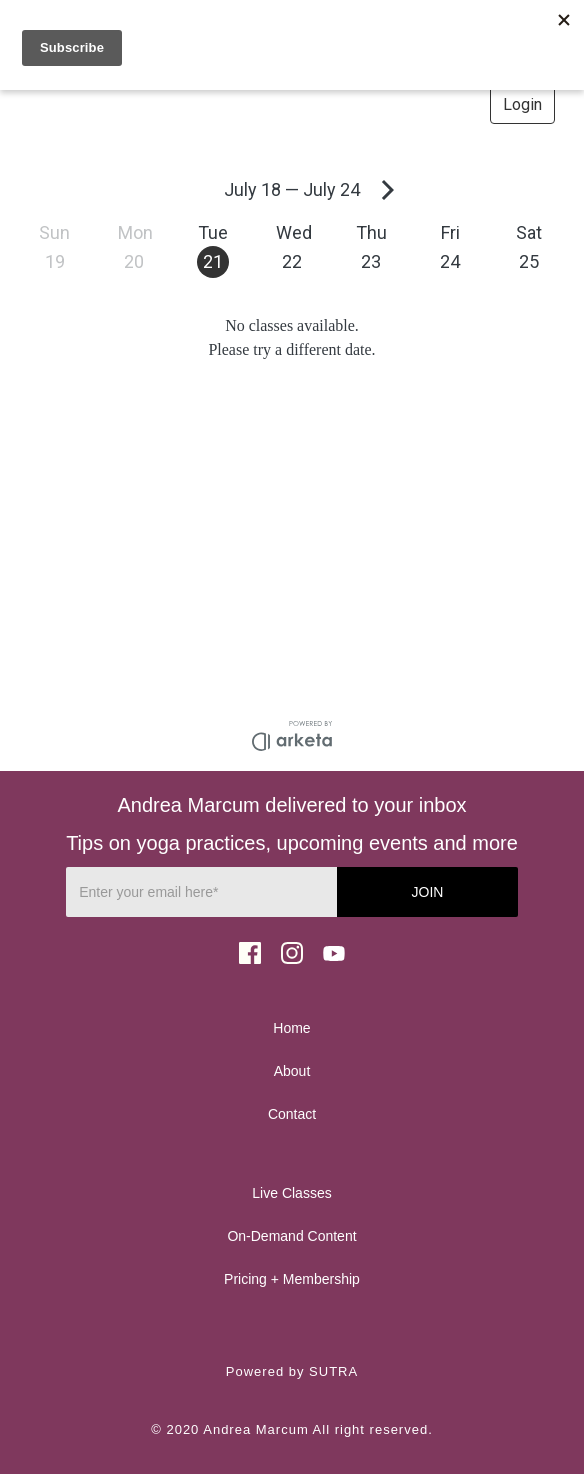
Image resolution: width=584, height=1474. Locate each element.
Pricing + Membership (292, 1279)
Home (291, 1028)
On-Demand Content (291, 1236)
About (292, 1071)
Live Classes (291, 1193)
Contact (292, 1114)
